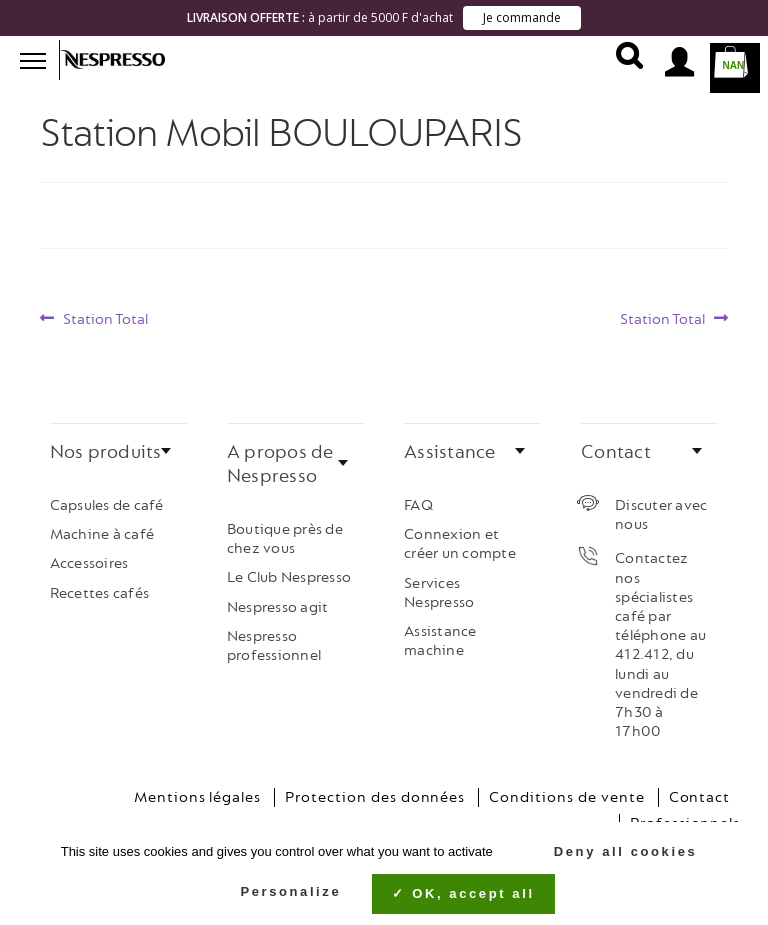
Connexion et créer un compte (460, 538)
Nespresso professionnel (274, 639)
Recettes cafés (100, 586)
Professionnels (685, 817)
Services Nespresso (439, 586)
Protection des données (375, 791)
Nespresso (125, 60)
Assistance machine (440, 634)
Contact (700, 791)
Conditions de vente (566, 791)
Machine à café (102, 528)
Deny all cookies (615, 851)
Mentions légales (197, 791)
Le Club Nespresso (289, 571)
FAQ (418, 498)
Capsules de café (107, 498)
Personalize (290, 891)
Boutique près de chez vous (285, 532)
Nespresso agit (278, 600)
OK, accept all (463, 893)
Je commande (522, 17)
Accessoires (89, 557)
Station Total (105, 313)
